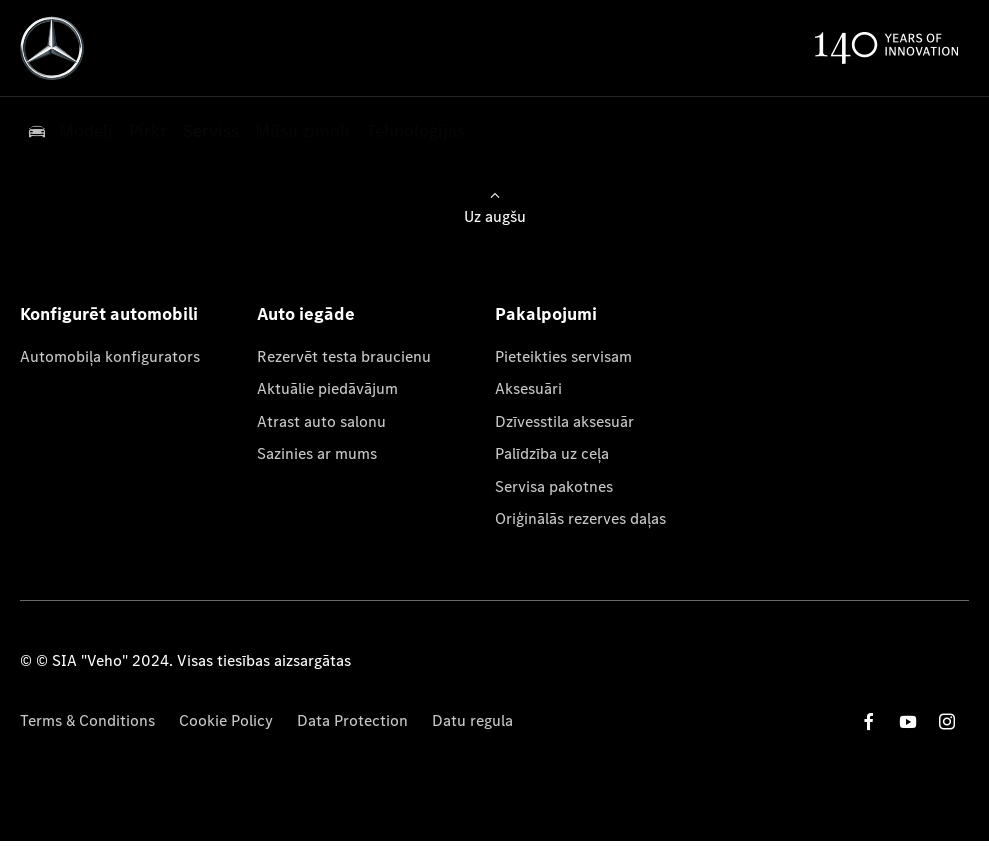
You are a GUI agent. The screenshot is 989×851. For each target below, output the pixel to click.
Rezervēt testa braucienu (344, 356)
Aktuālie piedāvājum (327, 388)
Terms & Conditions (87, 720)
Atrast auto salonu (321, 421)
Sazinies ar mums (317, 453)
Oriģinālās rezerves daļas (580, 518)
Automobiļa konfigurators (110, 356)
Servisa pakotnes (554, 486)
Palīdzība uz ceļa (552, 453)
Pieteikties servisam (563, 356)
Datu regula (472, 720)
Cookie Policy (226, 720)
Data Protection (352, 720)
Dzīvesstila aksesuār (564, 421)
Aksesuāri (528, 388)
